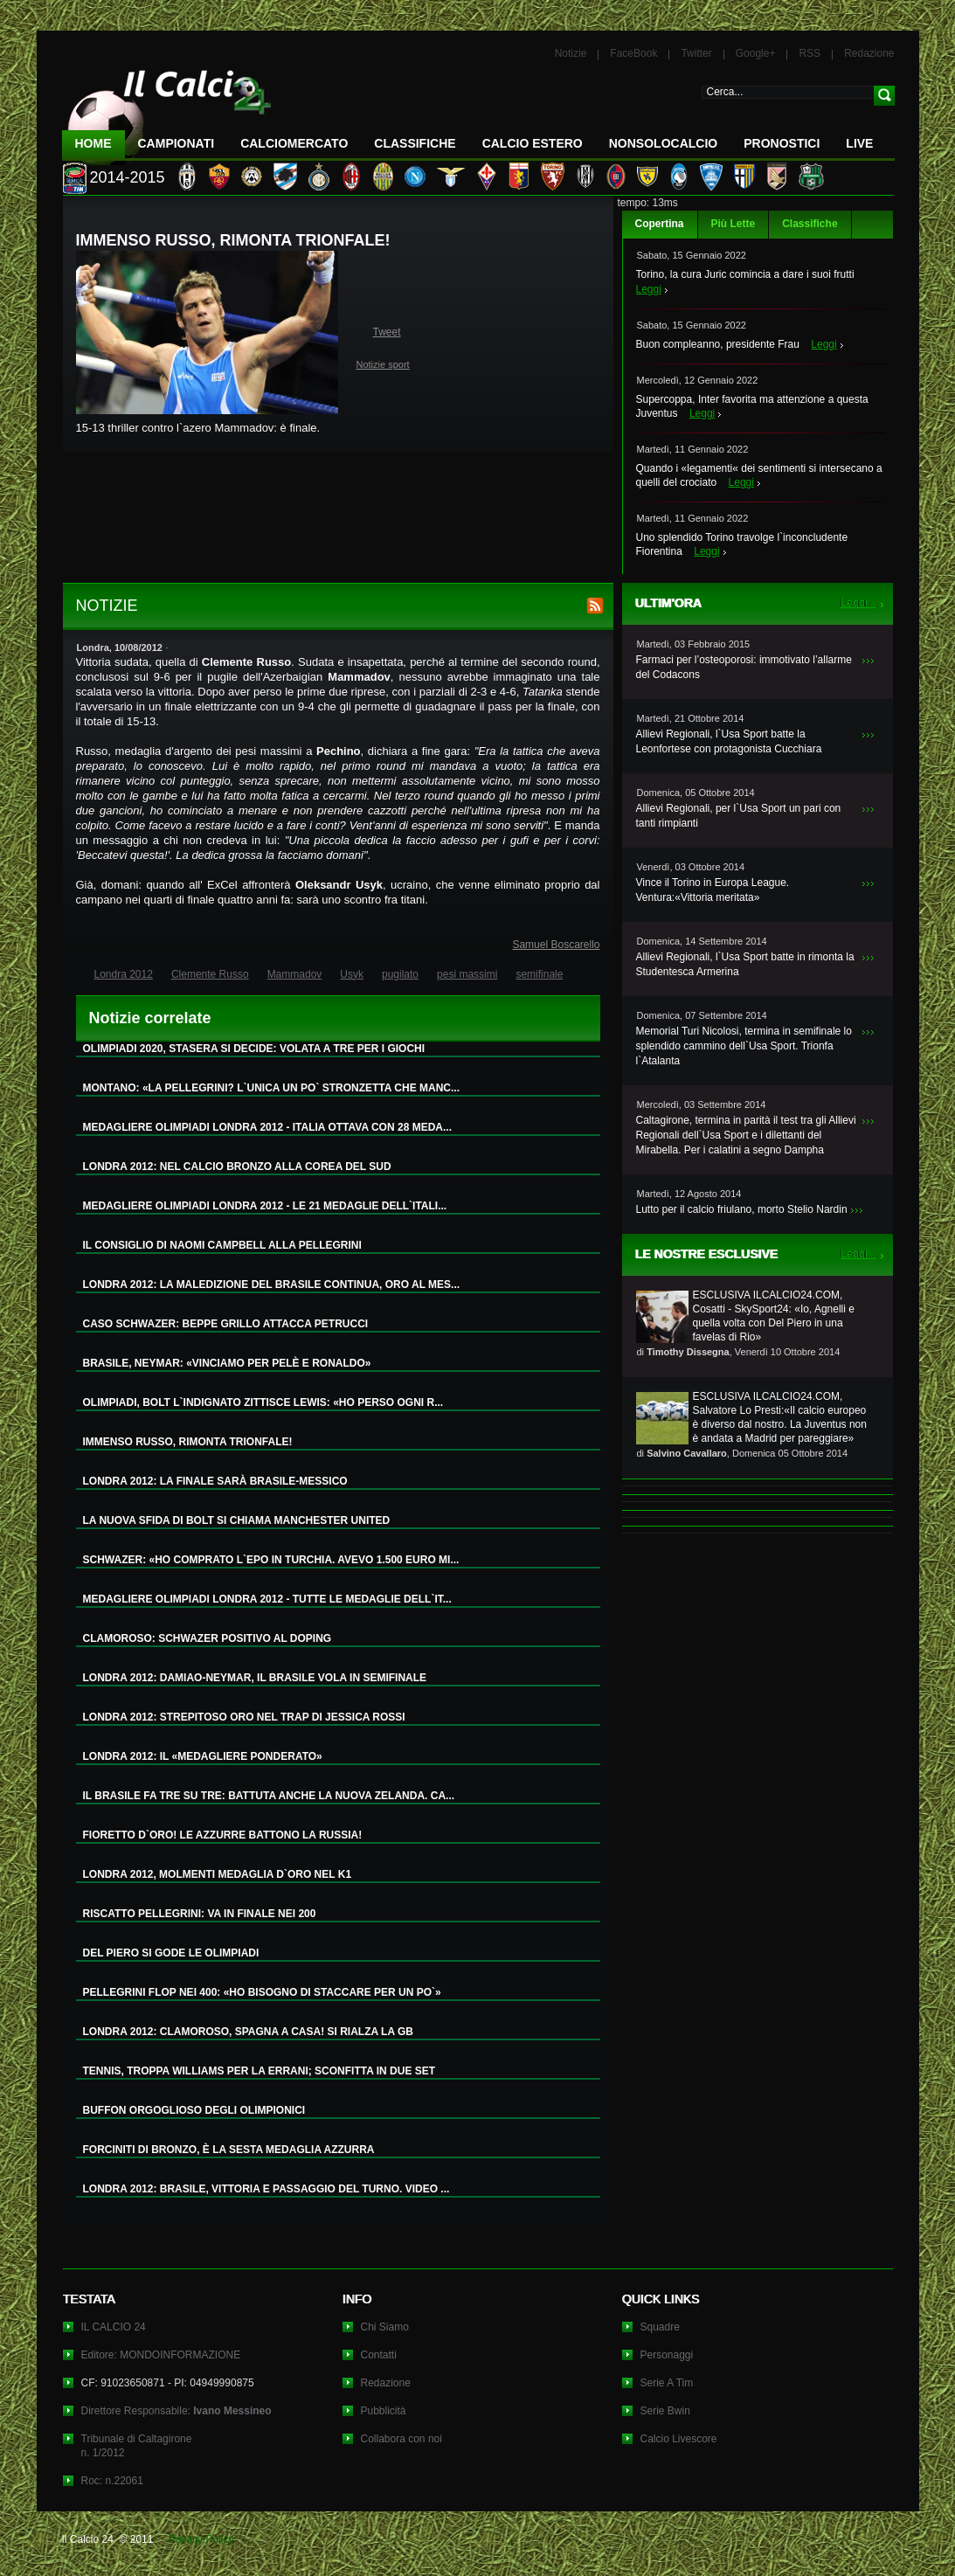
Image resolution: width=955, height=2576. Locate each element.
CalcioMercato (294, 143)
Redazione (869, 53)
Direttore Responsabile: (176, 2411)
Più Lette (733, 224)
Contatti (379, 2355)
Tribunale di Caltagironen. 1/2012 (136, 2446)
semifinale (539, 974)
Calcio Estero (532, 143)
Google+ (756, 53)
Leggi (648, 289)
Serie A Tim (667, 2383)
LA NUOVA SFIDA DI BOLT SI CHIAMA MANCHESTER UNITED (237, 1520)
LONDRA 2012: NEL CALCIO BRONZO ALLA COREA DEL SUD (237, 1166)
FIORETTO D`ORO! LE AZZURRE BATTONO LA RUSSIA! (223, 1835)
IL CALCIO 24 (113, 2327)
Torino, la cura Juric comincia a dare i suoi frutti (745, 274)
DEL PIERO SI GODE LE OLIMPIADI (171, 1953)
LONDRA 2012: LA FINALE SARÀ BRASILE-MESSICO (215, 1481)
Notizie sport (383, 364)
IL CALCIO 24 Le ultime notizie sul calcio (167, 110)
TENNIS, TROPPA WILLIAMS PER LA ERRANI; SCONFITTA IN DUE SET (259, 2071)
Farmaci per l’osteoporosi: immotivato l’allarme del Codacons (744, 667)
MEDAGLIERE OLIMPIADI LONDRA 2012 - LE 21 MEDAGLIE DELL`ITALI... (265, 1206)
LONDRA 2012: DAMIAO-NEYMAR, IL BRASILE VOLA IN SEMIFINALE (255, 1678)
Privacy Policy (201, 2539)
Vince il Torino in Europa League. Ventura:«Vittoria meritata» (713, 890)
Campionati (176, 143)
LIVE (859, 143)
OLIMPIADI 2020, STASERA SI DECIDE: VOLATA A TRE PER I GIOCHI (254, 1048)
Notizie (571, 53)
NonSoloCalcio (663, 143)
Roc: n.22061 (112, 2481)
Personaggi (667, 2355)
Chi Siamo (385, 2327)
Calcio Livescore (678, 2439)
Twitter (696, 53)
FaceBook (633, 53)
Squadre (660, 2327)
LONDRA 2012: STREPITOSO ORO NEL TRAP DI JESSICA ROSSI (244, 1717)
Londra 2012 (123, 974)
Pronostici (782, 143)
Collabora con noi (401, 2439)
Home (93, 143)
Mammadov (294, 974)
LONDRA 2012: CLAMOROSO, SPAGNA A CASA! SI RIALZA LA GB (248, 2031)
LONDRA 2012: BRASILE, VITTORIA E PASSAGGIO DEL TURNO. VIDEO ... (266, 2189)
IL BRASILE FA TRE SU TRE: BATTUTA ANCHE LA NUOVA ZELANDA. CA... (269, 1796)
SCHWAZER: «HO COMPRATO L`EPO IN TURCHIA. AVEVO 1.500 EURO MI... (271, 1560)
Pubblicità (383, 2411)
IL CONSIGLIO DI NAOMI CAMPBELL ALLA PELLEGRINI (222, 1245)
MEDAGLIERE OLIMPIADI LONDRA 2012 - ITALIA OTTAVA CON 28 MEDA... (267, 1127)
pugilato (400, 974)
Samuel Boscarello (555, 944)
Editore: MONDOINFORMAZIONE (161, 2355)
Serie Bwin (665, 2411)
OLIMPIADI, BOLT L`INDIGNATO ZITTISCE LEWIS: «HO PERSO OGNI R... (263, 1402)
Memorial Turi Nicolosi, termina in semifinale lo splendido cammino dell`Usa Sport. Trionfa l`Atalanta (744, 1046)
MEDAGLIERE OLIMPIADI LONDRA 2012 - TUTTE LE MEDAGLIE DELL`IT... (267, 1599)
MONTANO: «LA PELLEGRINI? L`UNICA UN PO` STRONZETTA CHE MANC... (271, 1088)
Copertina (659, 224)
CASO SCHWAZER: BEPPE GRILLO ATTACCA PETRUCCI (226, 1324)
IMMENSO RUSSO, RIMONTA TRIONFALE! (188, 1442)
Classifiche (809, 224)
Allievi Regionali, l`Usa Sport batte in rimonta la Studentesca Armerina (745, 964)
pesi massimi (467, 974)
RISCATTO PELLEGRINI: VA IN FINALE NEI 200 (199, 1914)
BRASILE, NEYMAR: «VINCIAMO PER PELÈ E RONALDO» (227, 1363)
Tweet (387, 332)
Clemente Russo (210, 974)
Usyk (351, 974)
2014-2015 (127, 177)
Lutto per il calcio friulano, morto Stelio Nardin (742, 1209)
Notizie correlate (150, 1018)
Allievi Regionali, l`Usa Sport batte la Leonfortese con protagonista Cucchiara (729, 741)
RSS (809, 53)
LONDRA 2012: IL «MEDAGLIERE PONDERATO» (202, 1756)
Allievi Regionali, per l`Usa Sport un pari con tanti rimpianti (738, 815)
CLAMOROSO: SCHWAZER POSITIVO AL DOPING (207, 1638)
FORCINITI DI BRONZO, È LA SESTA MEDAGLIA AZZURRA (229, 2149)
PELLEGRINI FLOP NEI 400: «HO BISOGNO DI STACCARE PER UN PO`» (262, 1992)
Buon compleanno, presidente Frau (717, 344)
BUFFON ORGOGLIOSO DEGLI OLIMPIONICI (194, 2110)
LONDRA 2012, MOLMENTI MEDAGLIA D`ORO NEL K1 (217, 1874)
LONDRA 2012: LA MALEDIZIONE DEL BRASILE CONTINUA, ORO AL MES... (271, 1284)
